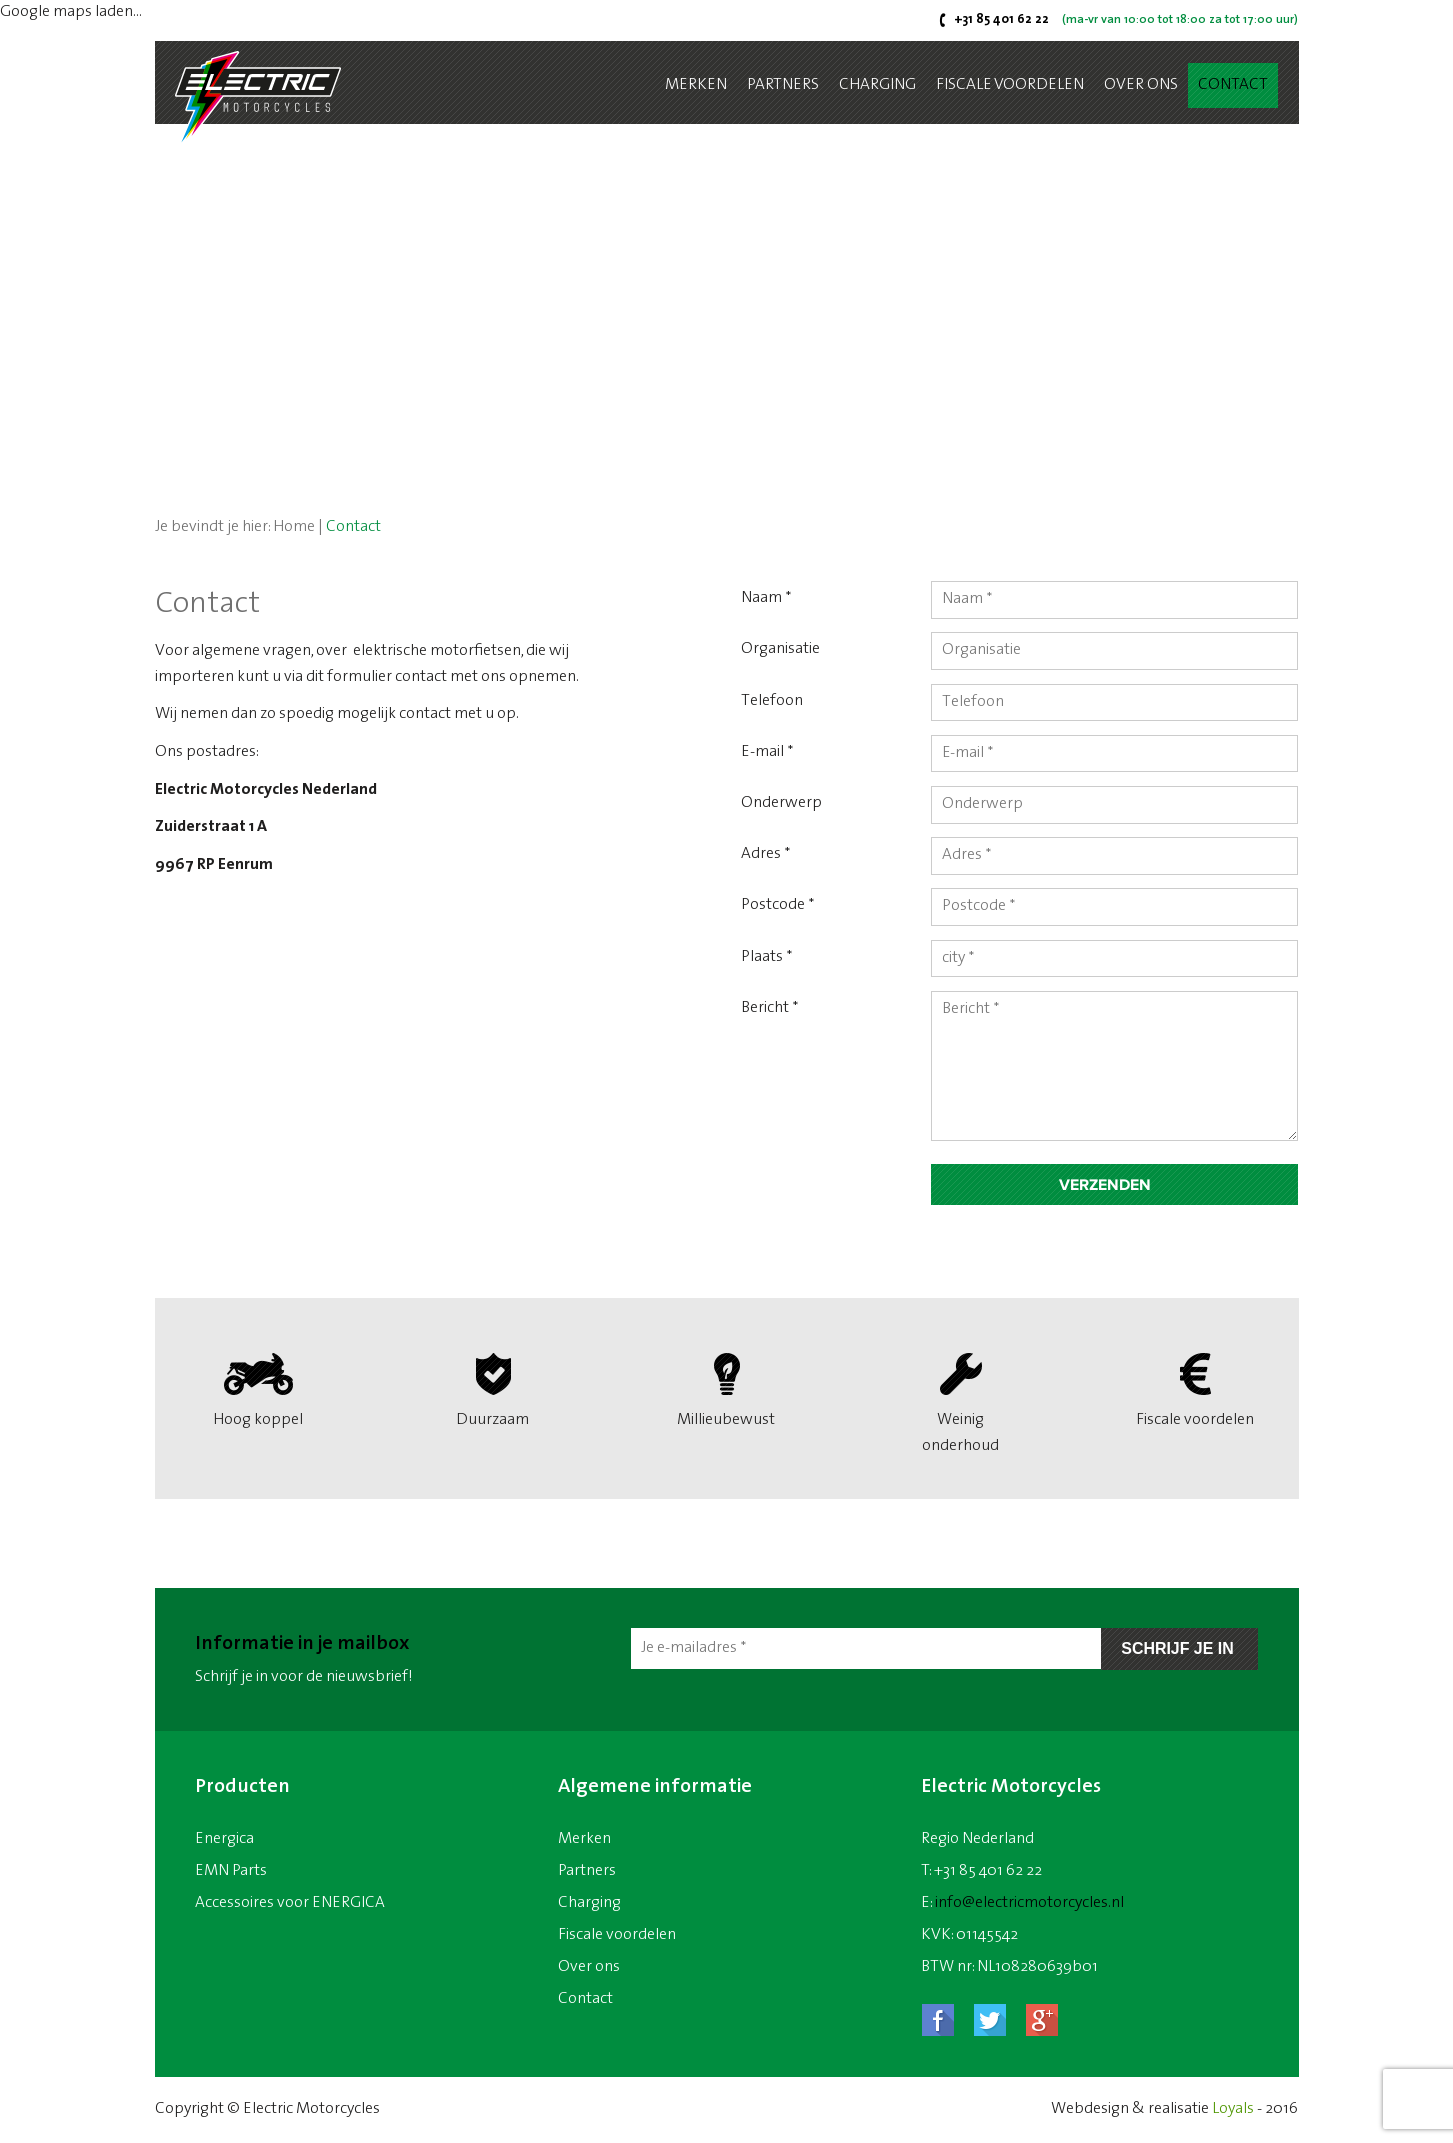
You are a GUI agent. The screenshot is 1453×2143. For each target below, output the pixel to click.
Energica (224, 1839)
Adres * (766, 855)
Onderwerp (781, 803)
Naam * (766, 598)
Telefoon (772, 701)
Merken (696, 85)
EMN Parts (231, 1871)
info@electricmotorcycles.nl (1029, 1903)
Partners (783, 85)
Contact (1233, 85)
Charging (877, 85)
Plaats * (767, 957)
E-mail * (767, 752)
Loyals (1233, 2109)
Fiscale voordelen (1010, 85)
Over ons (1141, 85)
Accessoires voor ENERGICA (290, 1903)
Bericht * (770, 1009)
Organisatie (780, 649)
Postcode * (778, 906)
